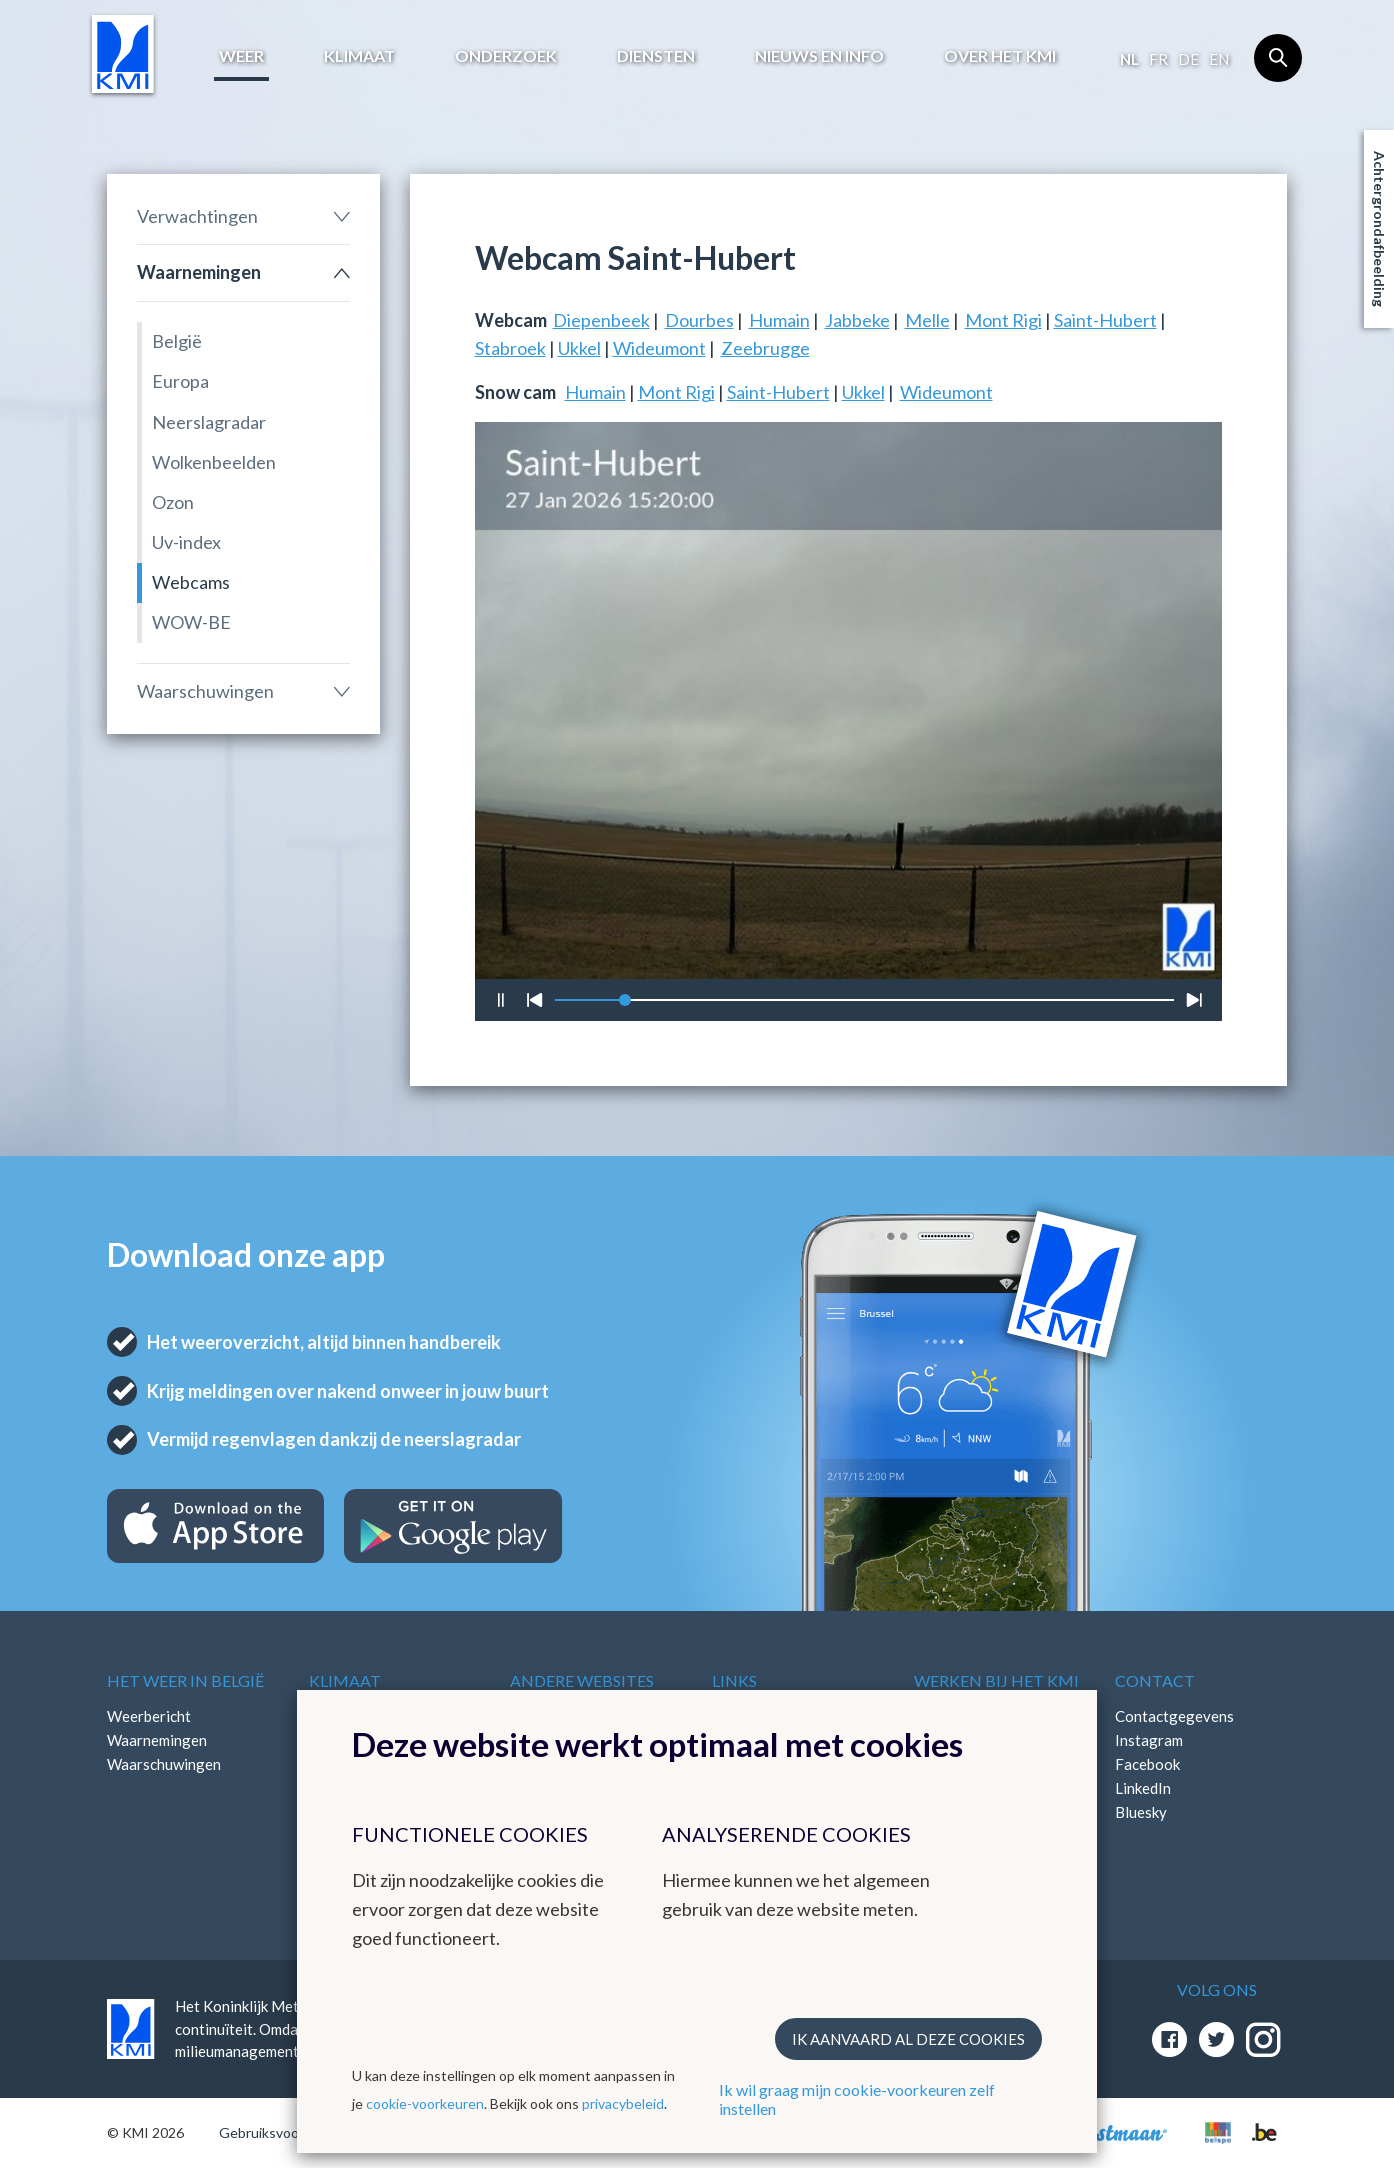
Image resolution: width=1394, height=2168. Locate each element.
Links (734, 1680)
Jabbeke (857, 320)
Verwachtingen (197, 216)
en (1219, 59)
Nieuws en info (819, 55)
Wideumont (659, 348)
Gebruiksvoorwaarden (288, 2132)
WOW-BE (191, 622)
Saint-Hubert (1105, 320)
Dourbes (699, 320)
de (1188, 59)
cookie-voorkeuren (425, 2103)
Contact (1155, 1680)
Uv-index (186, 542)
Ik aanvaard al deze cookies (908, 2039)
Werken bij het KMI (996, 1680)
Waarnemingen (199, 272)
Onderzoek (506, 55)
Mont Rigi (1003, 320)
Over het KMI (1000, 55)
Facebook (1147, 1764)
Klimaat (359, 55)
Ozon (173, 502)
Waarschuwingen (205, 691)
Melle (927, 320)
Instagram (1149, 1740)
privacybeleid (623, 2103)
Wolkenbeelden (214, 462)
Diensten (656, 55)
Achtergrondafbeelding (1379, 229)
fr (1158, 59)
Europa (180, 381)
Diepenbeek (601, 320)
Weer (241, 55)
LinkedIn (1143, 1788)
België (177, 341)
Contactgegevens (1174, 1716)
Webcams (191, 582)
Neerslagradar (209, 422)
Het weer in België (185, 1680)
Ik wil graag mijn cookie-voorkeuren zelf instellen (857, 2099)
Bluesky (1141, 1812)
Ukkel (579, 348)
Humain (779, 320)
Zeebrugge (765, 348)
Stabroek (510, 348)
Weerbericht (149, 1716)
